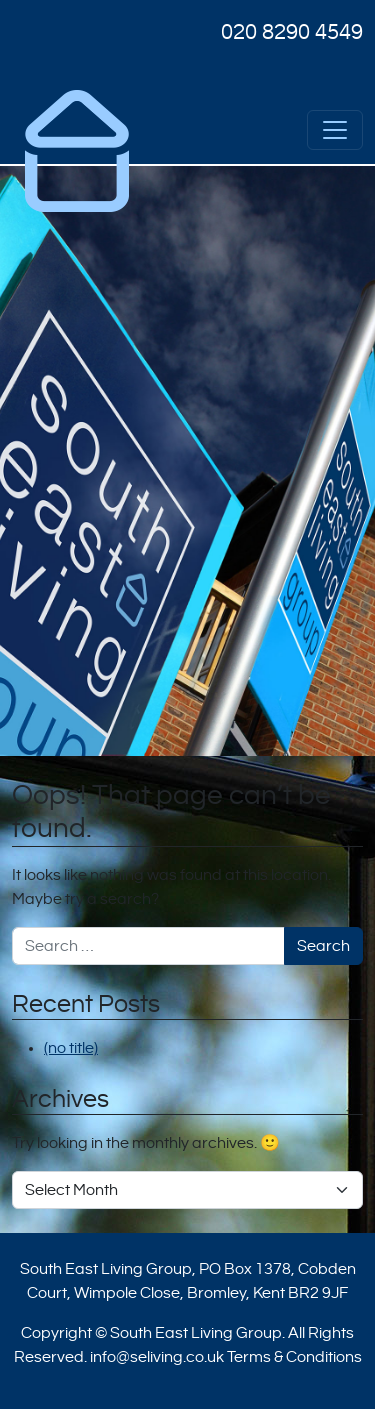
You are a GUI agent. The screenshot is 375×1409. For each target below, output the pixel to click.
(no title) (71, 1048)
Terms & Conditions (294, 1357)
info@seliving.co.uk (157, 1357)
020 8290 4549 (292, 32)
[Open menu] (335, 130)
